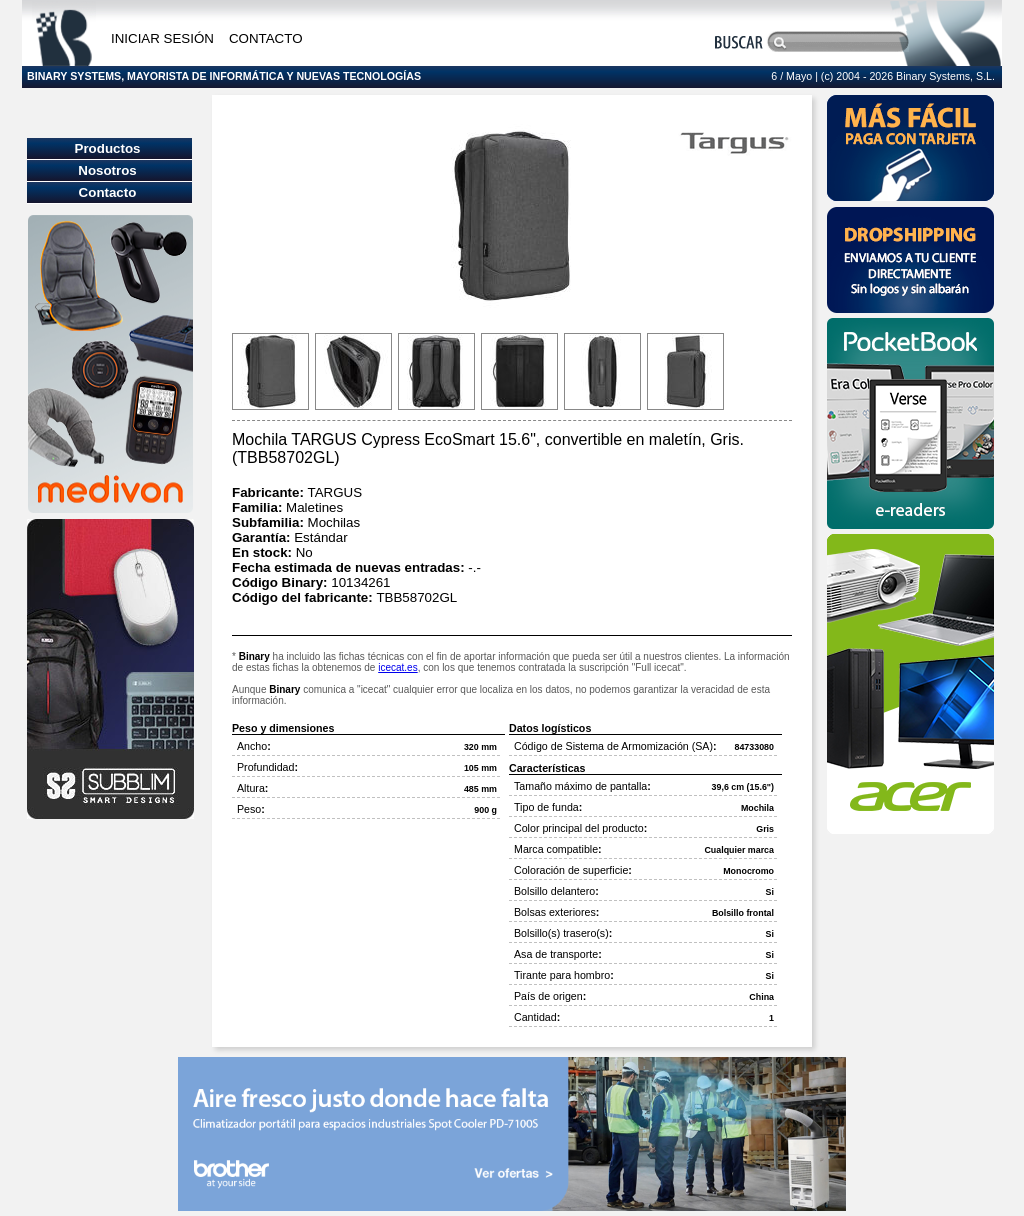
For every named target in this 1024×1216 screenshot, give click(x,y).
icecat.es (397, 667)
